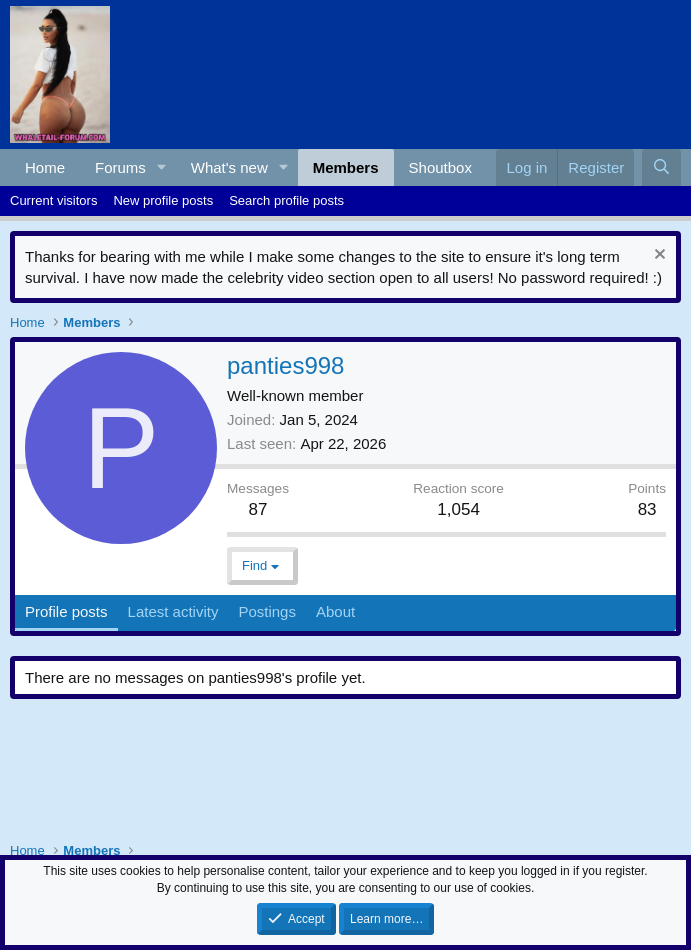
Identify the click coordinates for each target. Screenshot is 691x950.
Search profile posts (286, 200)
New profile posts (163, 200)
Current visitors (53, 200)
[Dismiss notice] (657, 256)
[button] (162, 167)
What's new (229, 167)
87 (258, 509)
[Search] (661, 167)
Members (346, 167)
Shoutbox (440, 167)
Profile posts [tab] (66, 611)
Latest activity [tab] (173, 611)
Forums (120, 167)
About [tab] (335, 611)
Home (45, 167)
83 (647, 509)
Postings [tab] (267, 611)
